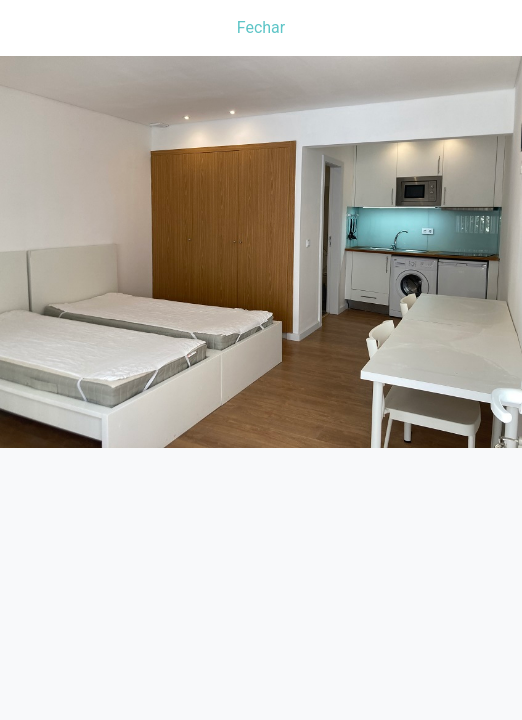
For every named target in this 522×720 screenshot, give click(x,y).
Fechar (261, 27)
